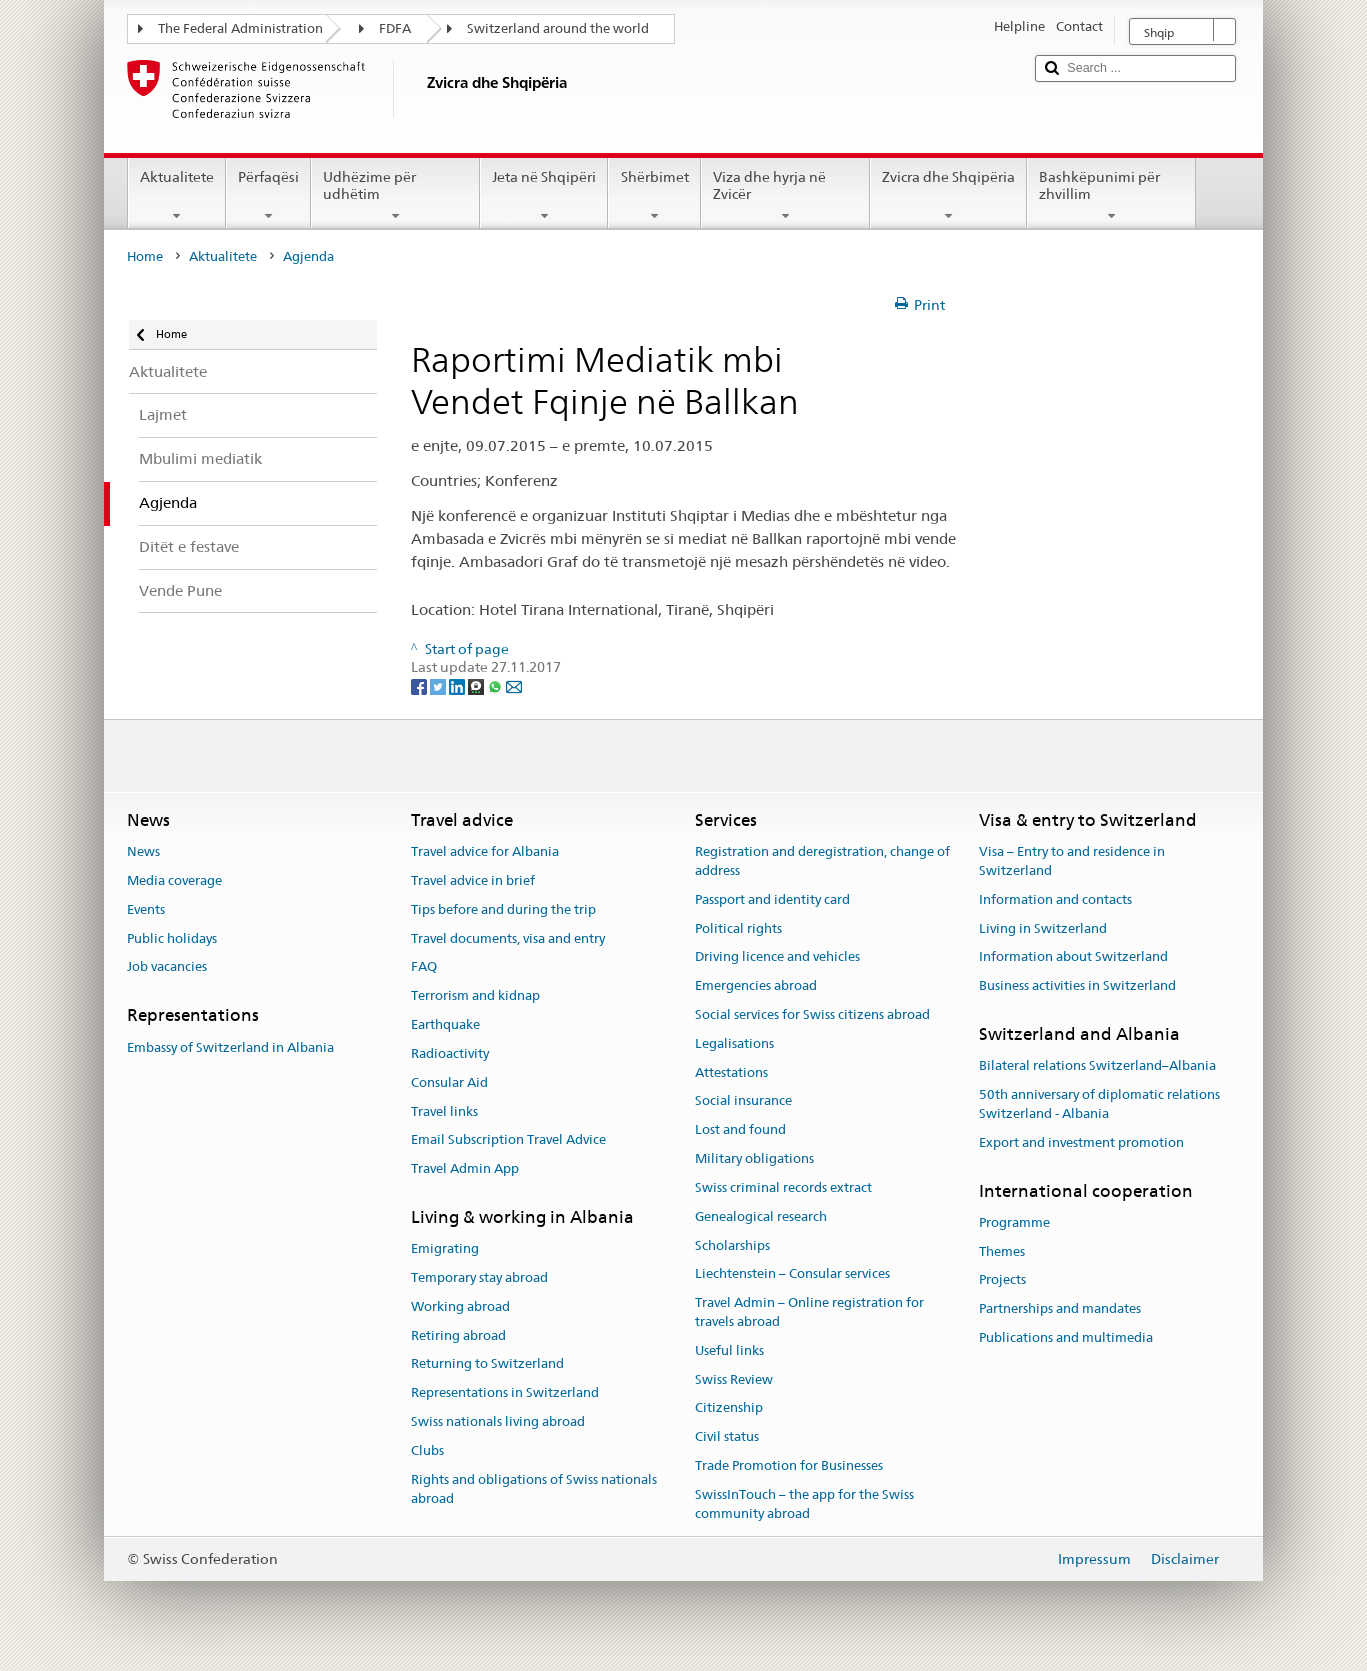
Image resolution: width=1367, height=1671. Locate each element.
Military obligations (754, 1158)
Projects (1002, 1280)
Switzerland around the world (558, 28)
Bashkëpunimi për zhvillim (1111, 196)
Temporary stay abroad (479, 1277)
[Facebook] (420, 686)
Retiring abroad (458, 1335)
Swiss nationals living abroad (498, 1421)
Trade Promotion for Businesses (789, 1465)
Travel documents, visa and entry (508, 938)
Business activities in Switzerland (1077, 985)
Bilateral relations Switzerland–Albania (1097, 1066)
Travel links (444, 1111)
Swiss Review (734, 1379)
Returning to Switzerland (487, 1364)
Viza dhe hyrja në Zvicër (785, 196)
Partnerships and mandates (1060, 1309)
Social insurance (743, 1101)
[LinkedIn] (458, 686)
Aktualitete (177, 196)
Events (146, 909)
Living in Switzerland (1043, 928)
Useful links (729, 1350)
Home (145, 256)
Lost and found (740, 1130)
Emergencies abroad (756, 985)
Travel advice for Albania (485, 851)
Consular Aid (449, 1082)
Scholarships (732, 1245)
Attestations (731, 1072)
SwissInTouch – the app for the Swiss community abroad (804, 1504)
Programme (1014, 1222)
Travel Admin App (465, 1168)
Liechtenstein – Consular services (792, 1274)
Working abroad (460, 1306)
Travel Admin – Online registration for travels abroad (809, 1312)
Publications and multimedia (1066, 1337)
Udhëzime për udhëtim (395, 196)
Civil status (727, 1436)
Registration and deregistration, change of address (822, 861)
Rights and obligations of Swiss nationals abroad (534, 1489)
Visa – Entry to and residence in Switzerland (1072, 861)
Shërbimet (654, 196)
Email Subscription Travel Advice (508, 1140)
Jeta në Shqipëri (544, 196)
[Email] (514, 686)
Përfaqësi (268, 196)
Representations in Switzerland (505, 1393)
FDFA (395, 28)
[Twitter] (439, 686)
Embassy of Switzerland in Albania (230, 1047)
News (143, 851)
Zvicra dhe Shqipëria (948, 196)
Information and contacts (1055, 899)
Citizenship (729, 1408)
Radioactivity (450, 1053)
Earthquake (445, 1024)
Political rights (738, 928)
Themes (1002, 1251)
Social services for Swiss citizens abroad (812, 1014)
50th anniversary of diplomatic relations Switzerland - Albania (1099, 1104)
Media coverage (174, 880)
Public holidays (172, 938)
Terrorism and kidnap (475, 996)
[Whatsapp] (496, 686)
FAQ (424, 967)
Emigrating (445, 1248)
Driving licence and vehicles (777, 957)
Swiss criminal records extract (783, 1187)
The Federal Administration (240, 28)
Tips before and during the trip (503, 909)
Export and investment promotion (1081, 1142)
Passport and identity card (772, 899)
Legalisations (734, 1043)
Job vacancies (167, 967)
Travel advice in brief (473, 880)
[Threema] (477, 686)
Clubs (427, 1450)
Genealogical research (761, 1216)
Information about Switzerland (1073, 957)
